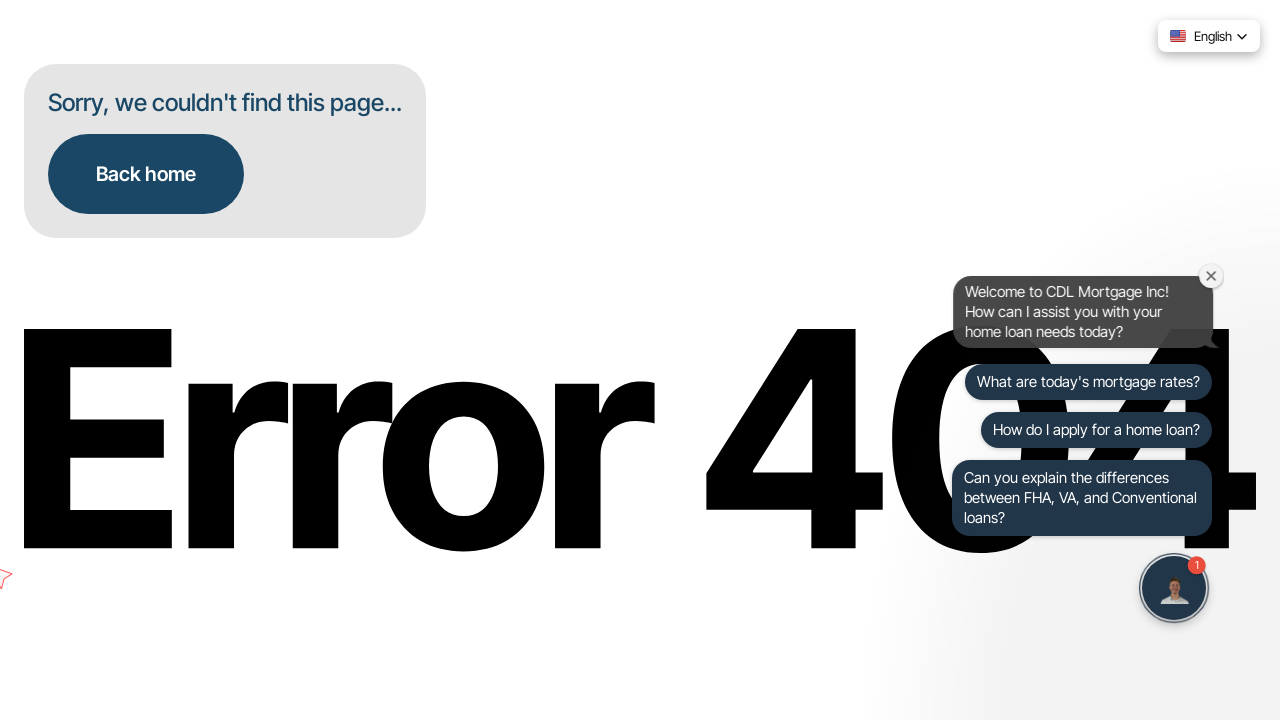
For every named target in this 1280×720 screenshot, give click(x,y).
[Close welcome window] (1213, 276)
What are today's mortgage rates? (1088, 381)
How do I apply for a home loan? (1096, 429)
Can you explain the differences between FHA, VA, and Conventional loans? (1080, 497)
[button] (1209, 36)
